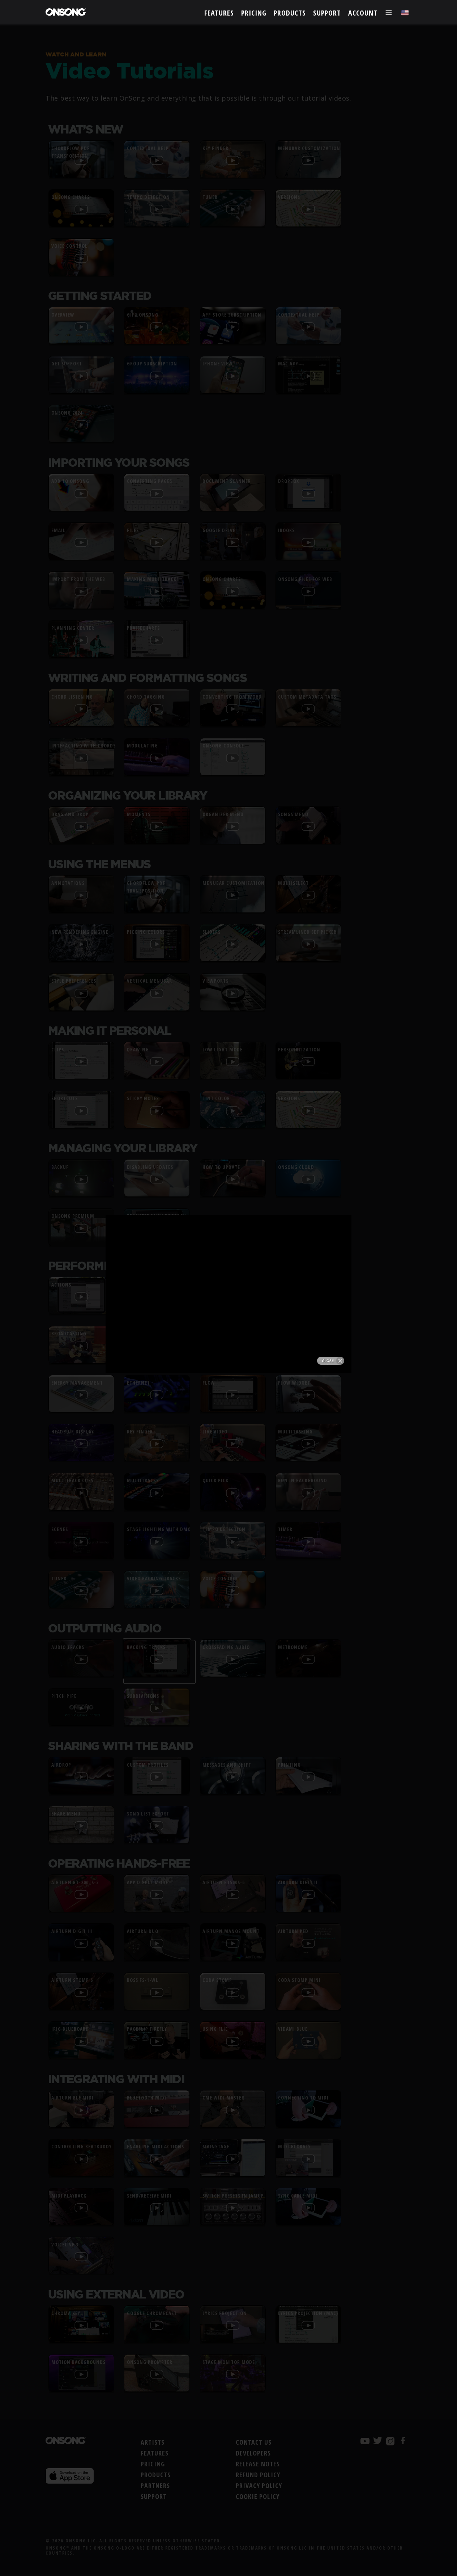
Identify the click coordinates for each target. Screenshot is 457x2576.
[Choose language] (404, 13)
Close (330, 203)
